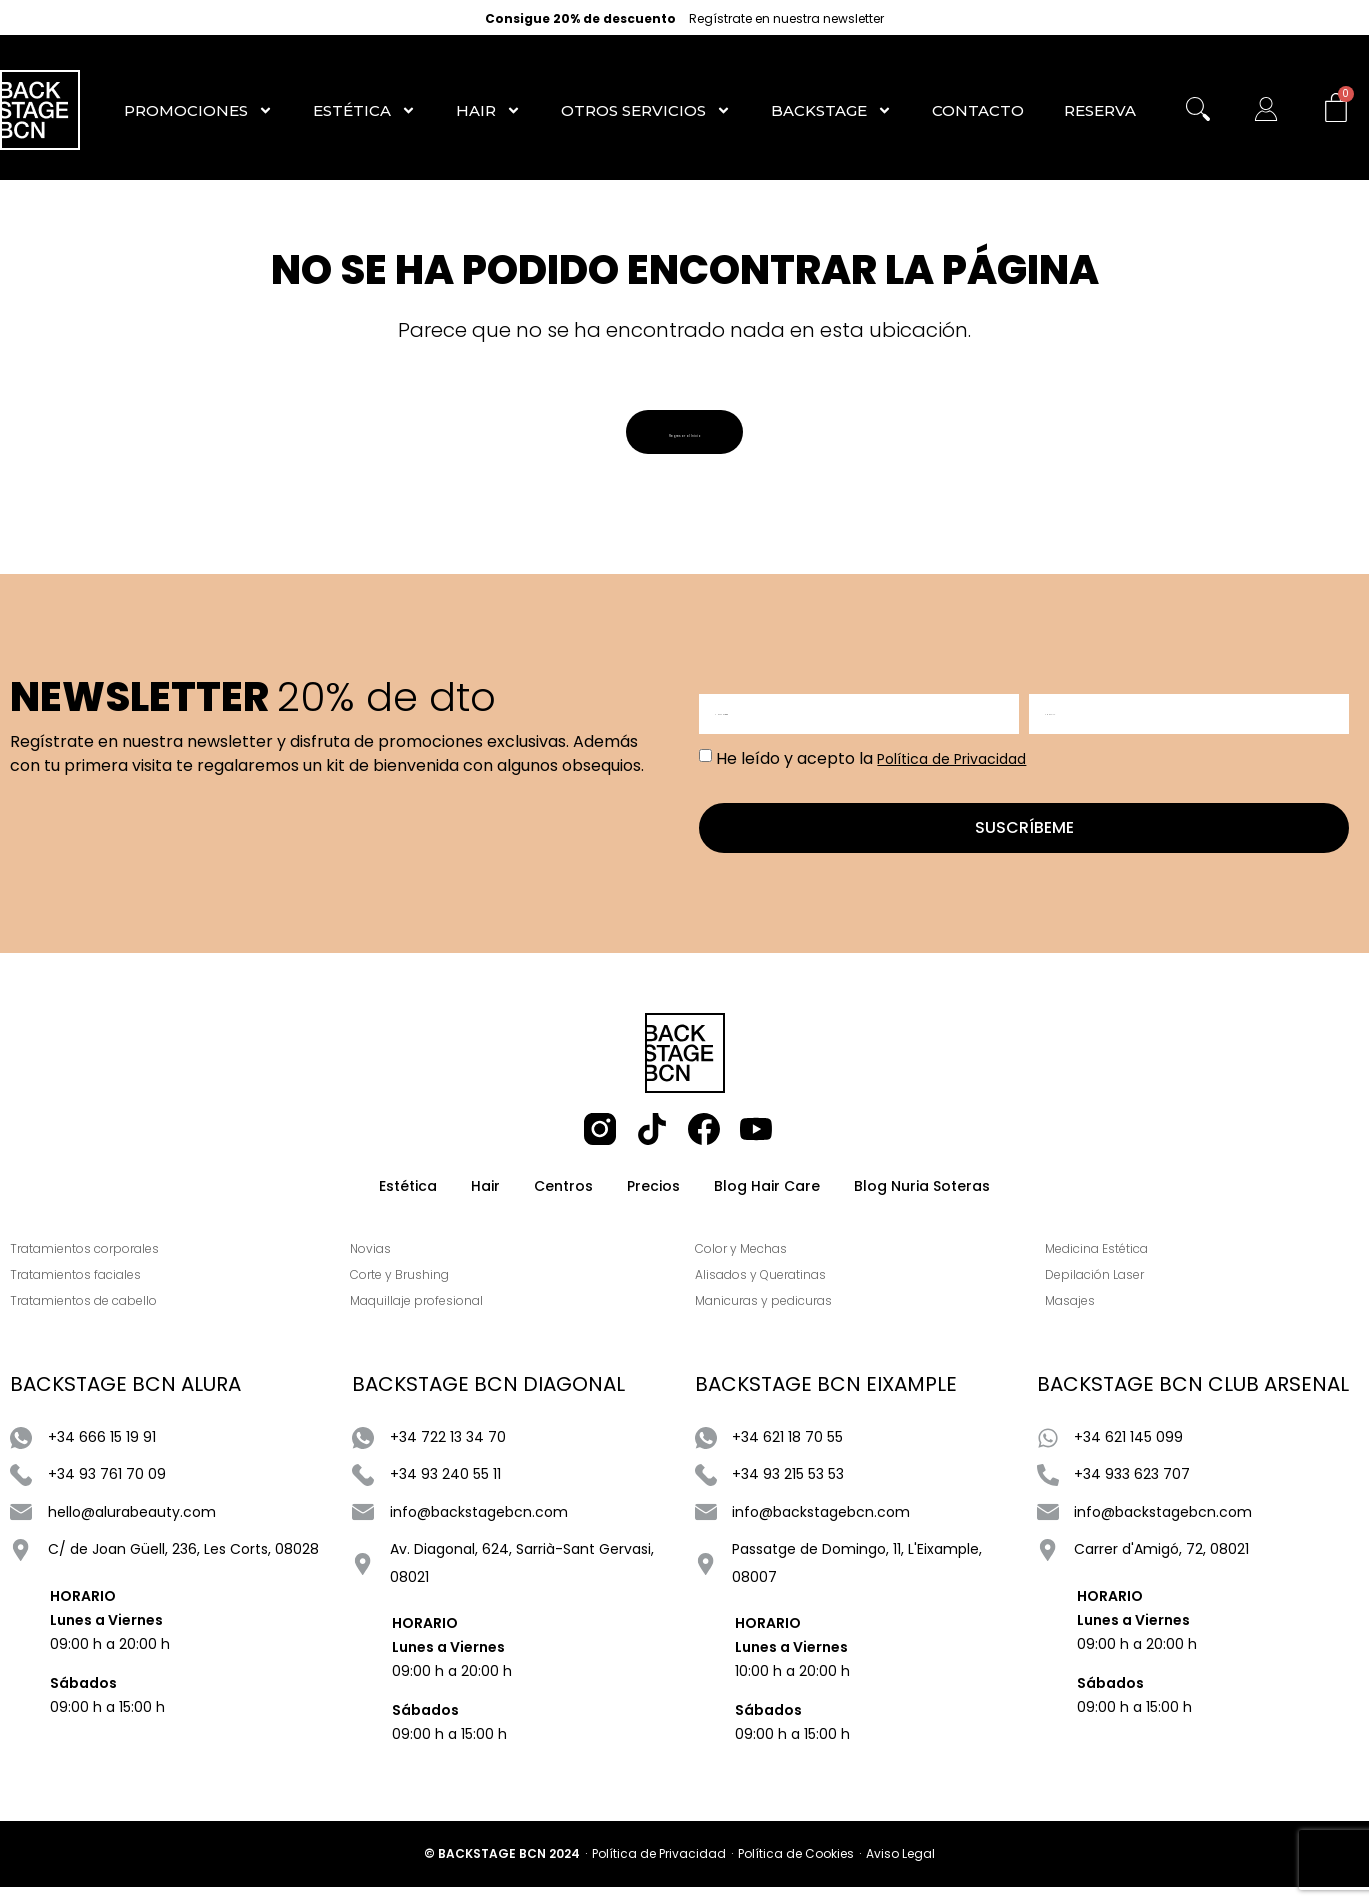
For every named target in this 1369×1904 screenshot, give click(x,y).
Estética (364, 110)
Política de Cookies (796, 1870)
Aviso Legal (900, 1870)
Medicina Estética (1110, 1266)
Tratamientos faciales (75, 1292)
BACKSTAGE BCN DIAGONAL (488, 1402)
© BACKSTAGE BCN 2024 (502, 1870)
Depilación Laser (1108, 1292)
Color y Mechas (755, 1266)
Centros (563, 1198)
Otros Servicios (646, 110)
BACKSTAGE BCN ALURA (125, 1402)
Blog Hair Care (767, 1198)
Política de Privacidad (951, 765)
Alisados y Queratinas (774, 1292)
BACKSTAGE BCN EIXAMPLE (826, 1402)
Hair (488, 110)
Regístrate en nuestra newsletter (786, 19)
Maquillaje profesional (431, 1318)
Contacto (978, 110)
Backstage (831, 110)
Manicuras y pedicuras (777, 1318)
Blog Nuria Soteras (922, 1198)
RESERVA (1100, 110)
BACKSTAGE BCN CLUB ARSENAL (1193, 1402)
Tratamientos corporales (84, 1266)
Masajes (1084, 1318)
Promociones (198, 110)
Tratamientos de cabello (83, 1318)
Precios (653, 1198)
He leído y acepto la (871, 764)
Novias (385, 1266)
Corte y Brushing (414, 1292)
